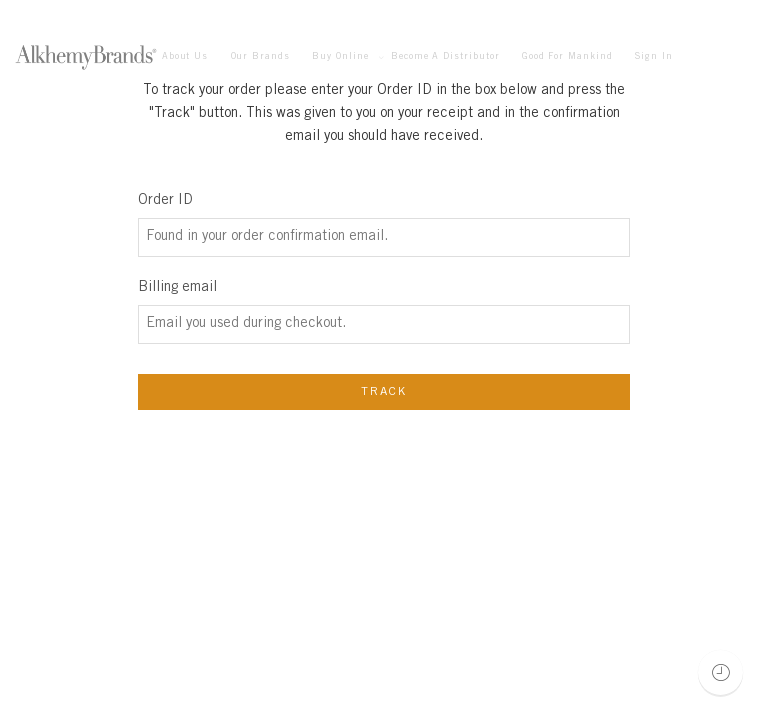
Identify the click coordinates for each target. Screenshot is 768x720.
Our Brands (260, 57)
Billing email (177, 288)
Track (384, 392)
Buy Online (340, 57)
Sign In (654, 57)
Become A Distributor (445, 57)
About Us (185, 57)
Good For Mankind (567, 57)
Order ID (165, 201)
